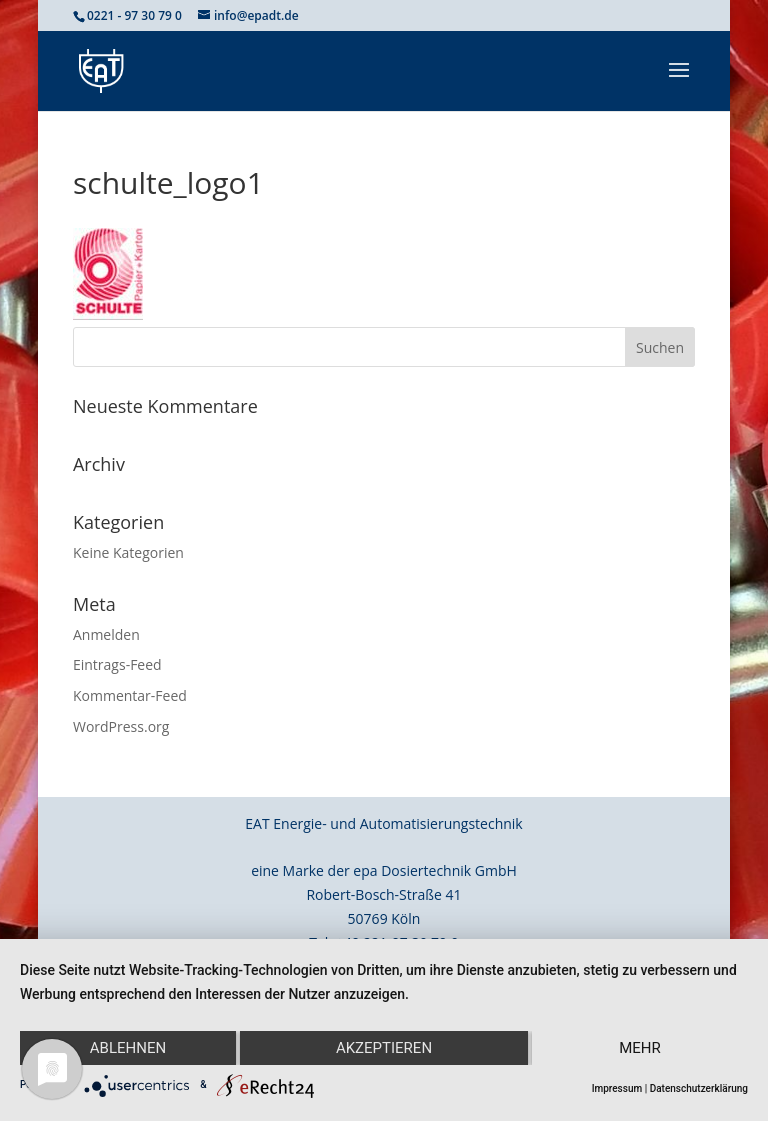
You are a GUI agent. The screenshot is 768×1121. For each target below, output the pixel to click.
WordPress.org (121, 726)
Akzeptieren (384, 1048)
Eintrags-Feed (117, 664)
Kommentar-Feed (130, 695)
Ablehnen (128, 1048)
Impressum (617, 1088)
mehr (640, 1048)
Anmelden (106, 634)
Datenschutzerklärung (699, 1088)
